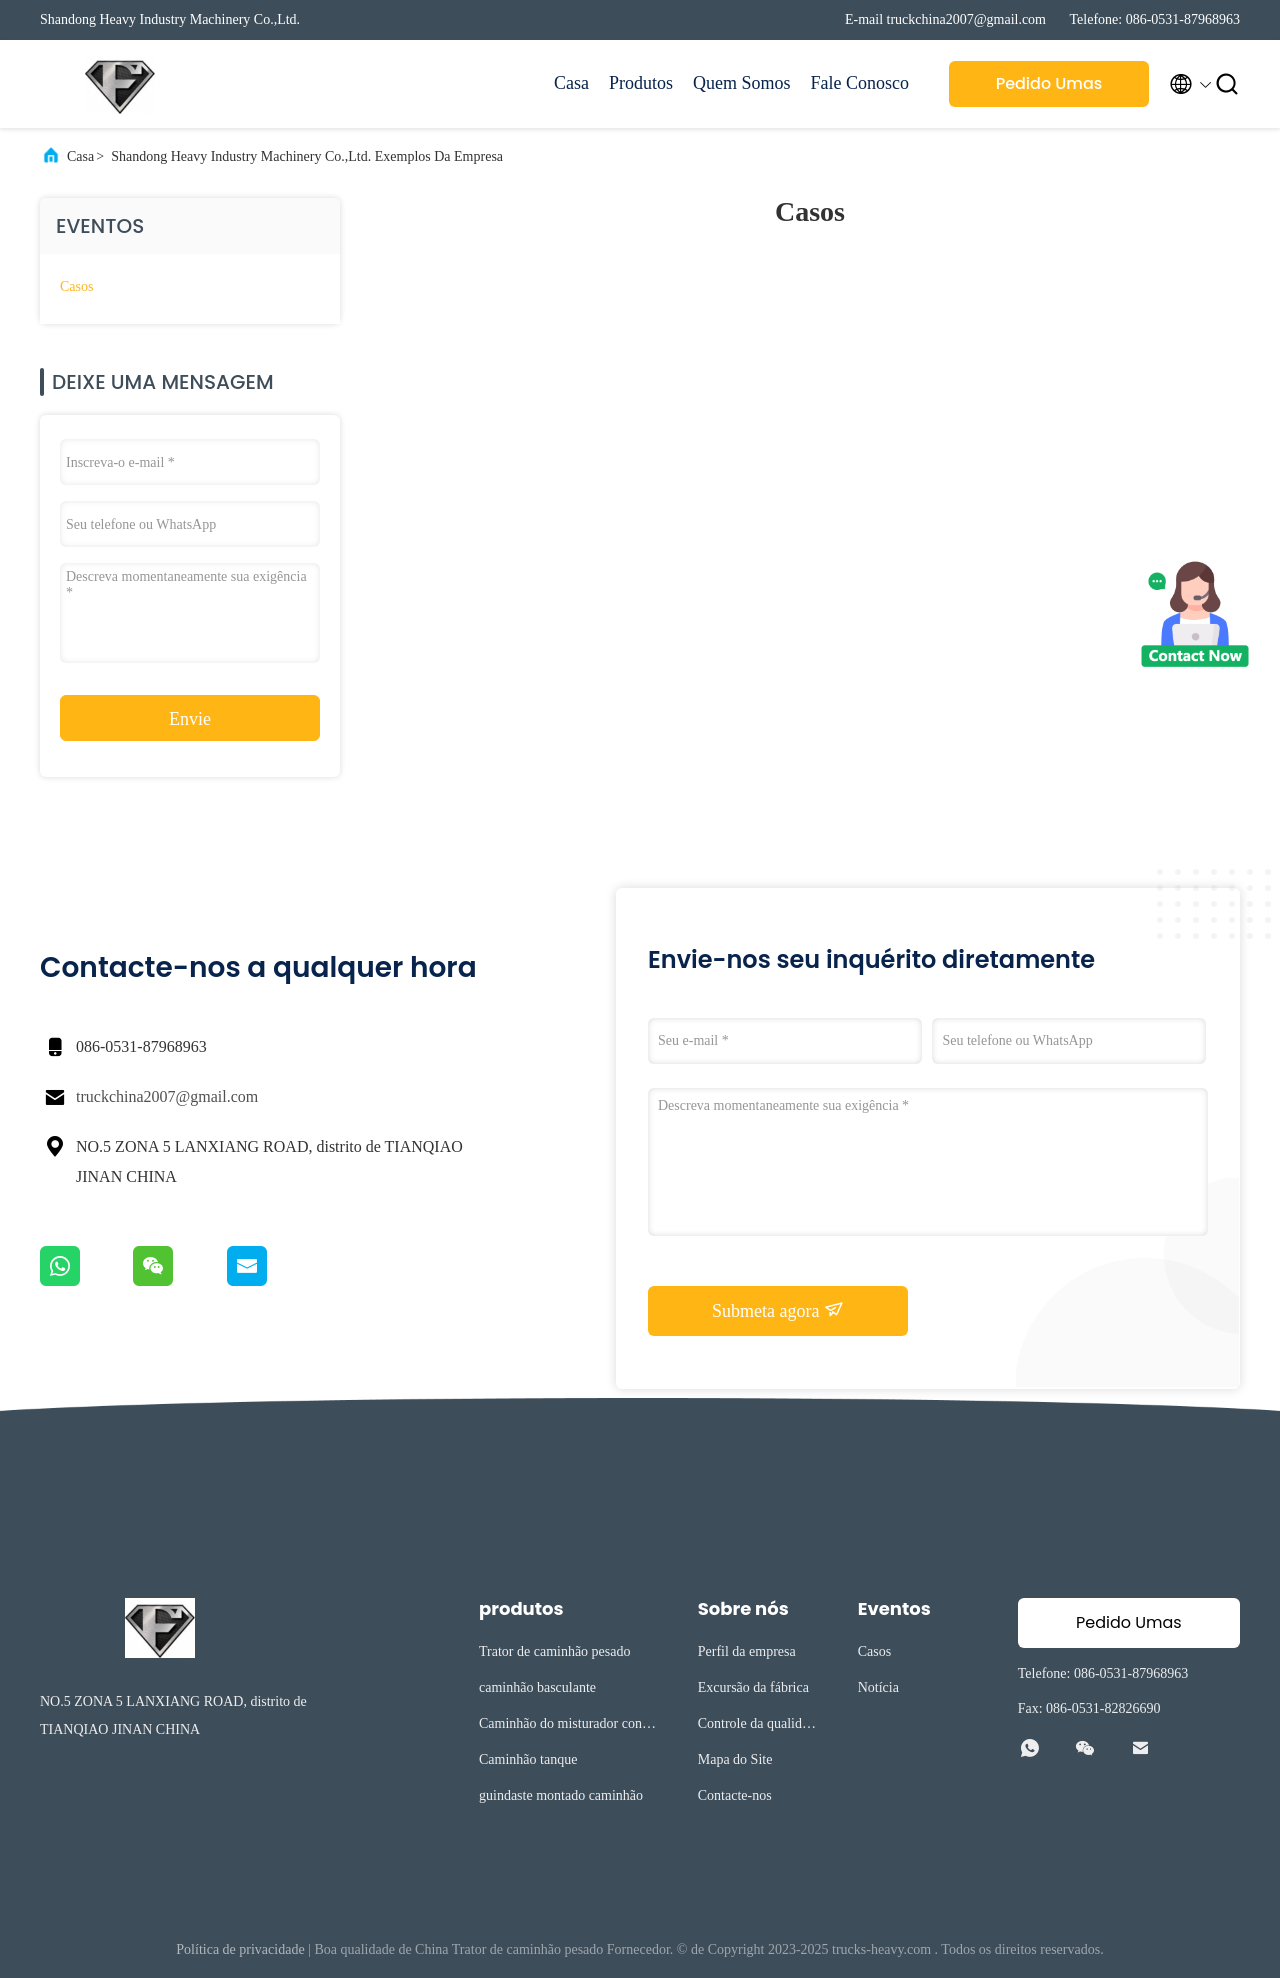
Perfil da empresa (747, 1651)
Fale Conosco (860, 83)
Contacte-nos (735, 1795)
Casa (571, 83)
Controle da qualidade (756, 1726)
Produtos (641, 83)
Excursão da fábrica (753, 1687)
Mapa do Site (735, 1759)
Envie (190, 719)
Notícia (878, 1687)
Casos (76, 286)
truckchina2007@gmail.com (167, 1096)
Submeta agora (778, 1310)
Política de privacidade (240, 1949)
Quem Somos (742, 83)
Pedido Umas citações (1049, 89)
